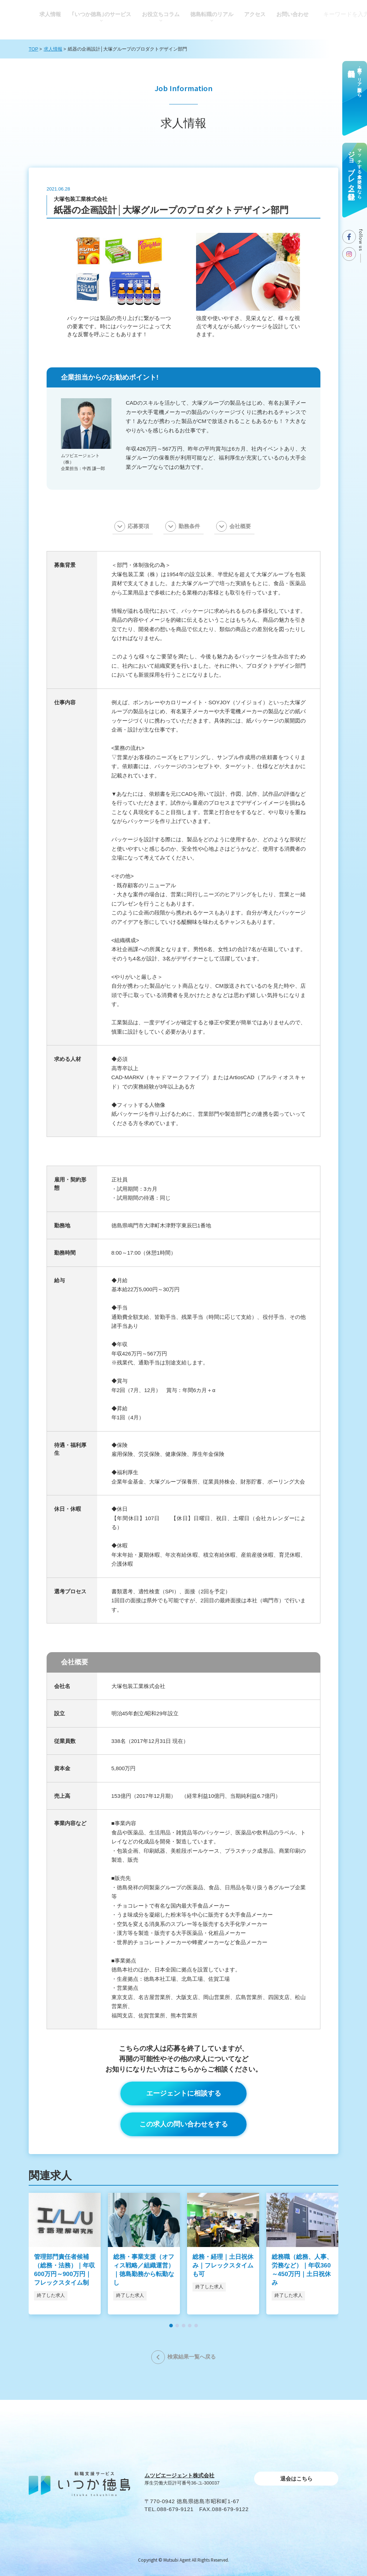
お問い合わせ (292, 14)
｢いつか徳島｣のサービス (101, 14)
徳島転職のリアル (211, 14)
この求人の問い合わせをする (183, 2124)
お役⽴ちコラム (161, 14)
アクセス (255, 14)
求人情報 (50, 14)
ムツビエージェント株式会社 (179, 2475)
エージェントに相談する (183, 2093)
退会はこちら (296, 2479)
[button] (171, 2325)
